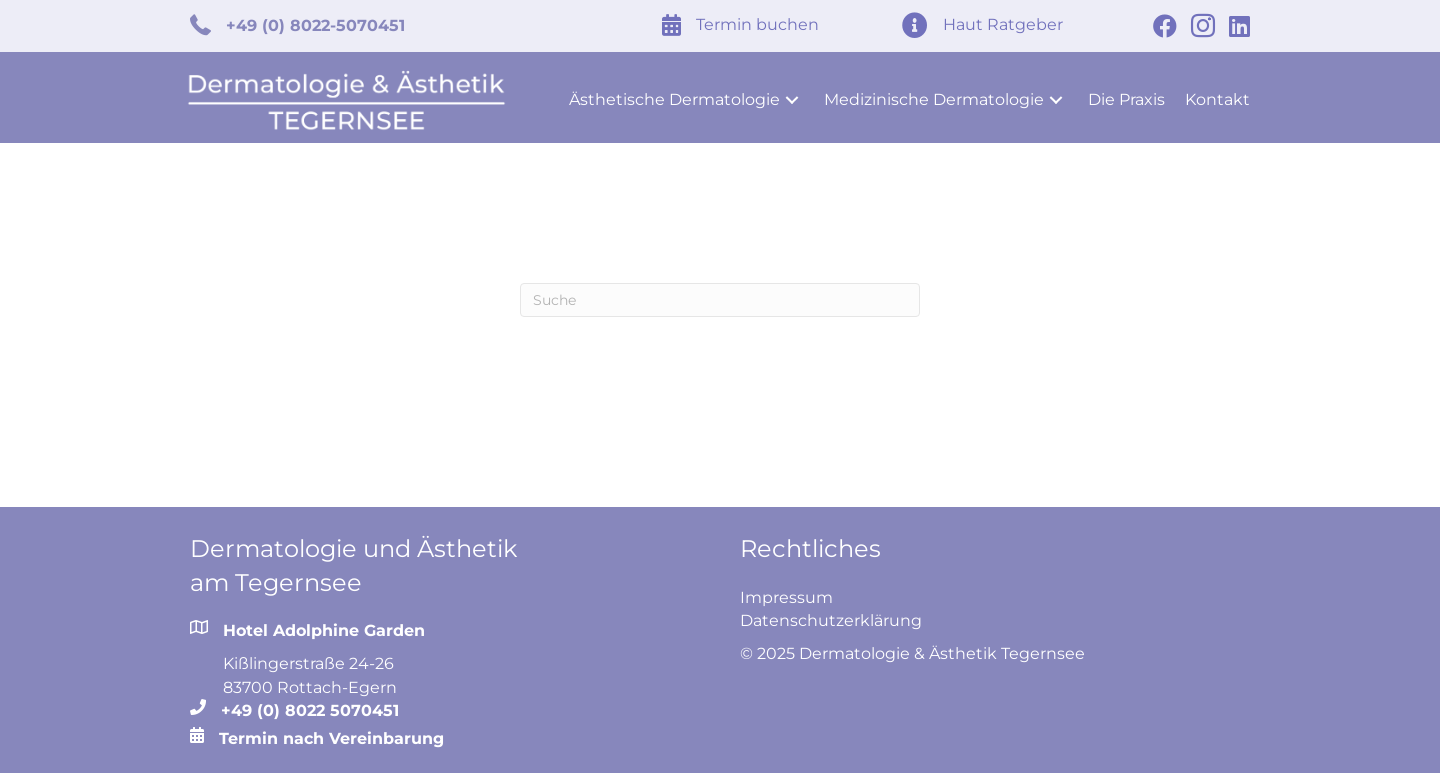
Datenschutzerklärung (831, 613)
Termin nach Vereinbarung (331, 731)
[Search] (720, 293)
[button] (792, 93)
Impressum (786, 590)
